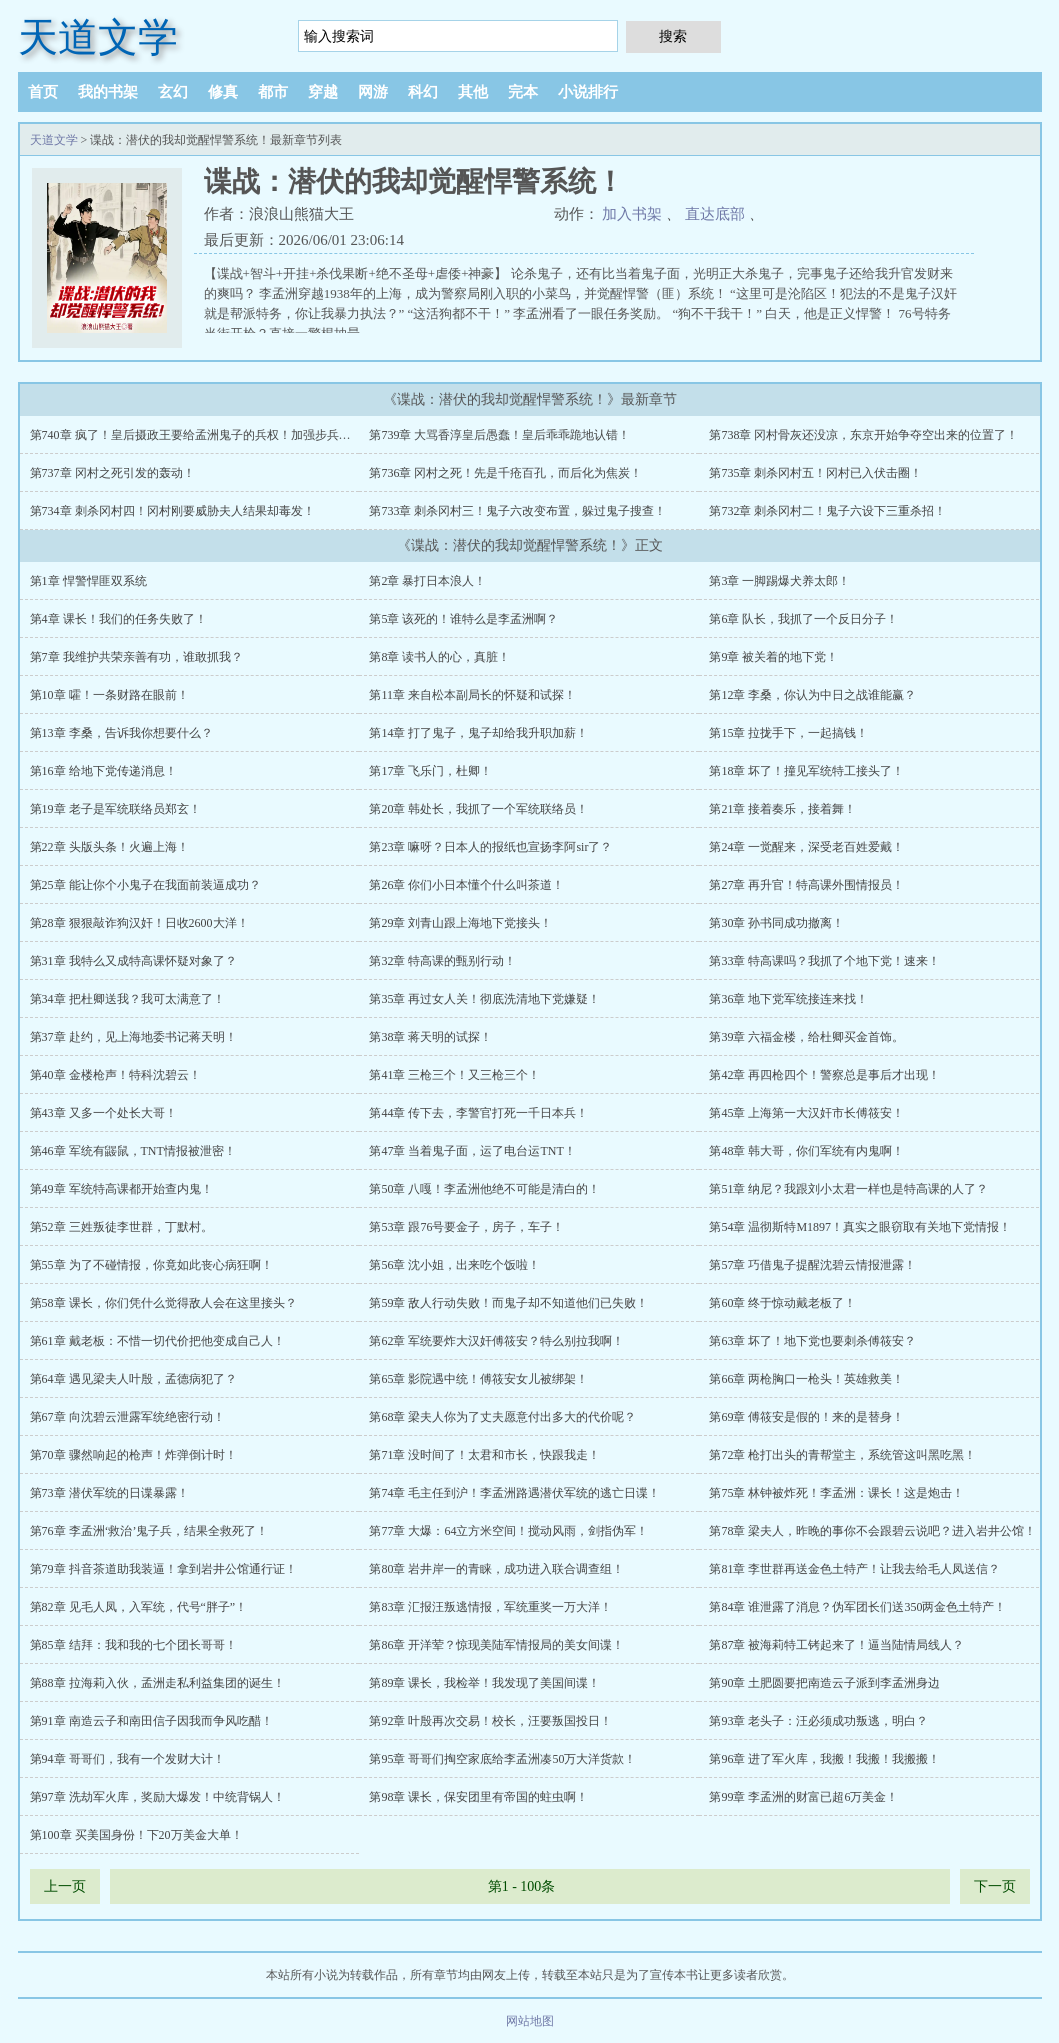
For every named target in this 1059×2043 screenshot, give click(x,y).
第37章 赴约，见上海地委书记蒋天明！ (133, 1037)
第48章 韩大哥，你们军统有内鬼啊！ (806, 1151)
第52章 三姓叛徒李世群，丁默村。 (121, 1227)
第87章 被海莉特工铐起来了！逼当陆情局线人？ (836, 1645)
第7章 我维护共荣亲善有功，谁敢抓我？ (136, 657)
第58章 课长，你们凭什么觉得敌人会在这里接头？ (163, 1303)
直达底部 (715, 214)
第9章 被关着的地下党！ (773, 657)
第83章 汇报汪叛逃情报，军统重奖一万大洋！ (490, 1607)
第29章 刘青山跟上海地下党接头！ (460, 923)
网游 (373, 92)
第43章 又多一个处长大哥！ (103, 1113)
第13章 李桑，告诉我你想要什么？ (121, 733)
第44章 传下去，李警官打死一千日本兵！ (478, 1113)
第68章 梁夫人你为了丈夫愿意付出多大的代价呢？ (502, 1417)
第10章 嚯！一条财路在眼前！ (109, 695)
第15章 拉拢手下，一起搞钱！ (788, 733)
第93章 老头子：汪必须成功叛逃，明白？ (818, 1721)
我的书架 (108, 92)
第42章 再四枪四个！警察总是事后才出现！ (824, 1075)
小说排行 (588, 92)
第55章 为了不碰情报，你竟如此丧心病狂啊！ (151, 1265)
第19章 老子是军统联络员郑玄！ (115, 809)
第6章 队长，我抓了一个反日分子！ (803, 619)
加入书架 (632, 214)
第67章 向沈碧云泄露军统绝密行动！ (127, 1417)
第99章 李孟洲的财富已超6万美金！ (803, 1797)
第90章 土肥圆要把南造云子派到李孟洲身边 (824, 1683)
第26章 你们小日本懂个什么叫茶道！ (466, 885)
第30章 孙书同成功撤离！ (776, 923)
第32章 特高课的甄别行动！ (442, 961)
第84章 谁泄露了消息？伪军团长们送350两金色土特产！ (857, 1607)
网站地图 (530, 2021)
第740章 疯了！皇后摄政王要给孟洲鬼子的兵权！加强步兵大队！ (202, 435)
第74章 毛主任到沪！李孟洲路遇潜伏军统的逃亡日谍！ (514, 1493)
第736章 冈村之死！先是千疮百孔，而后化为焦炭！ (505, 473)
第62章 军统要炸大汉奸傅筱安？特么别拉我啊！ (496, 1341)
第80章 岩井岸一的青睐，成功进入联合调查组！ (496, 1569)
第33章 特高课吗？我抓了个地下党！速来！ (824, 961)
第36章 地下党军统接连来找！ (788, 999)
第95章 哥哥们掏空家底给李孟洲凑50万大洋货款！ (502, 1759)
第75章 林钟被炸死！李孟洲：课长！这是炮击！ (836, 1493)
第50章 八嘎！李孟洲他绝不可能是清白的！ (484, 1189)
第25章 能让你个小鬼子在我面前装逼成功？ (145, 885)
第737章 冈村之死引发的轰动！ (112, 473)
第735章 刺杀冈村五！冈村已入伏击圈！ (815, 473)
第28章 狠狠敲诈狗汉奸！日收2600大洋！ (139, 923)
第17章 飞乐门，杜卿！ (430, 771)
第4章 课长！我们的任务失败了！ (118, 619)
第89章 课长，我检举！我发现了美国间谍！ (484, 1683)
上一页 (65, 1886)
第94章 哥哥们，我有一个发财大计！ (127, 1759)
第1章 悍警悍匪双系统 (88, 581)
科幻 (423, 92)
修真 (223, 92)
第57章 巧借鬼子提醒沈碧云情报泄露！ (812, 1265)
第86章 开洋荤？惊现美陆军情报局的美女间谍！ (496, 1645)
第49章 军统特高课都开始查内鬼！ (121, 1189)
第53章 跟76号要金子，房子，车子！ (466, 1227)
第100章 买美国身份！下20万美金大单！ (136, 1835)
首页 (43, 92)
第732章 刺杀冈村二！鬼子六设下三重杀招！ (827, 511)
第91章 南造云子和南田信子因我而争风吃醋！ (151, 1721)
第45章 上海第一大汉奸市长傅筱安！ (806, 1113)
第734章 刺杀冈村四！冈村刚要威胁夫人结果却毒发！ (172, 511)
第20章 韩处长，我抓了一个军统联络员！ (478, 809)
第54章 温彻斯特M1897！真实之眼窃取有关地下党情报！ (860, 1227)
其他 (473, 92)
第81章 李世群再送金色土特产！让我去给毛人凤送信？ (854, 1569)
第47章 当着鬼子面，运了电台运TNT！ (472, 1151)
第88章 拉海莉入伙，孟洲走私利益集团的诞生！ (157, 1683)
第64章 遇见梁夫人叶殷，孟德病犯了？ (133, 1379)
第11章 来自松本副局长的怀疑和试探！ (472, 695)
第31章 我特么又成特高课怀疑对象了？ (133, 961)
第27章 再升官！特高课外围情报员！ (806, 885)
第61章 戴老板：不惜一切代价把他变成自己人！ (157, 1341)
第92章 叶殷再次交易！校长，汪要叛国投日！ (490, 1721)
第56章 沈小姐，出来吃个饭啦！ (454, 1265)
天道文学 (98, 37)
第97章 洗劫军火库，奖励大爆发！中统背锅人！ (157, 1797)
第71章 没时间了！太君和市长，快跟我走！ (484, 1455)
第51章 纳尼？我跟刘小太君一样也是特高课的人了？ (848, 1189)
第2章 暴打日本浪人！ (427, 581)
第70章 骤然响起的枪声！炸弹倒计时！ (133, 1455)
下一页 (995, 1886)
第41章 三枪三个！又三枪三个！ (454, 1075)
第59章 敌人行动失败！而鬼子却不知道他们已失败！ (508, 1303)
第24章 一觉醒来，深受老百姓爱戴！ (806, 847)
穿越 (323, 92)
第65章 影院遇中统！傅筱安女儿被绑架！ (478, 1379)
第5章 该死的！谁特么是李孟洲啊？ (463, 619)
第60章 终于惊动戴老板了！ (782, 1303)
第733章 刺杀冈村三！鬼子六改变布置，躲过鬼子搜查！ (517, 511)
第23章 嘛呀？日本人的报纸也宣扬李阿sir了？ (490, 847)
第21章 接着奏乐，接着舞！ (782, 809)
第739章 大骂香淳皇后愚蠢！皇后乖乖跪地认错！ (499, 435)
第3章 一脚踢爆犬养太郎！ (779, 581)
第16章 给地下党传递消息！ (103, 771)
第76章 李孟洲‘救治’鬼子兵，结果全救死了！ (149, 1531)
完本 (523, 92)
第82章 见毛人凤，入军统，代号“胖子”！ (139, 1607)
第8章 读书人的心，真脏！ (439, 657)
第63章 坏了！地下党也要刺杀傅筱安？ (812, 1341)
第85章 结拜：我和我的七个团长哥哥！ (133, 1645)
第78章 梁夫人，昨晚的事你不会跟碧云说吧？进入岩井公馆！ (872, 1531)
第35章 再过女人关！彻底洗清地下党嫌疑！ (484, 999)
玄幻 (173, 92)
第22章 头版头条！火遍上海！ (109, 847)
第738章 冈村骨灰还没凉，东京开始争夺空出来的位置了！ (863, 435)
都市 (273, 92)
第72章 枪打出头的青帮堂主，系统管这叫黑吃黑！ (842, 1455)
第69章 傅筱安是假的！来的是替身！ (806, 1417)
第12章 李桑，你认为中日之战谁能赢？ (812, 695)
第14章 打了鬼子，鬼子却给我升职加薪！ (478, 733)
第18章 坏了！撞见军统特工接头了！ (806, 771)
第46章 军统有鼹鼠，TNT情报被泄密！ (133, 1151)
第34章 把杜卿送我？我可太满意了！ (127, 999)
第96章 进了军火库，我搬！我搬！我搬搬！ (824, 1759)
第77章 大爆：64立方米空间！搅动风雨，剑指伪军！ (508, 1531)
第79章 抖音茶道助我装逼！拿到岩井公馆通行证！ (163, 1569)
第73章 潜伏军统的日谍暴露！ (109, 1493)
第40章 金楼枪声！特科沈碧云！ (115, 1075)
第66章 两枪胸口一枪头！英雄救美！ (806, 1379)
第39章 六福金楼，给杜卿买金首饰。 (806, 1037)
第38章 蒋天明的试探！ (430, 1037)
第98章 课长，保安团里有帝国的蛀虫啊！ (478, 1797)
